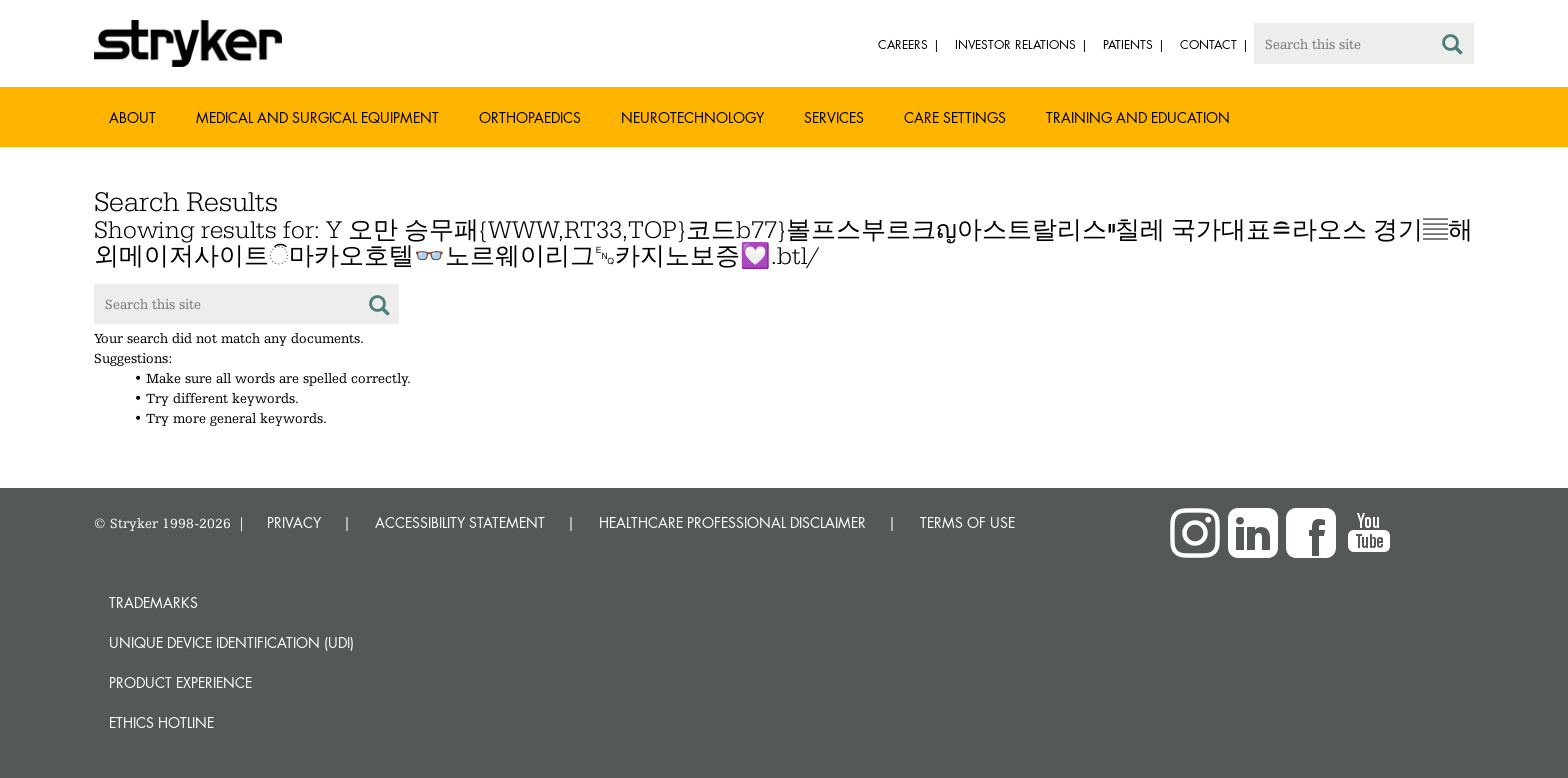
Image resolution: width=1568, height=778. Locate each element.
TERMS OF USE (967, 522)
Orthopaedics (530, 117)
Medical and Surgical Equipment (317, 117)
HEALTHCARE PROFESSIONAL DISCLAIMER (732, 522)
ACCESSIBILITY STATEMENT (460, 522)
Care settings (955, 117)
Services (834, 117)
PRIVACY (294, 522)
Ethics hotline (161, 722)
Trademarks (153, 602)
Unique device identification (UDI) (231, 642)
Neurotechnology (692, 117)
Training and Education (1138, 117)
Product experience (180, 682)
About (132, 117)
